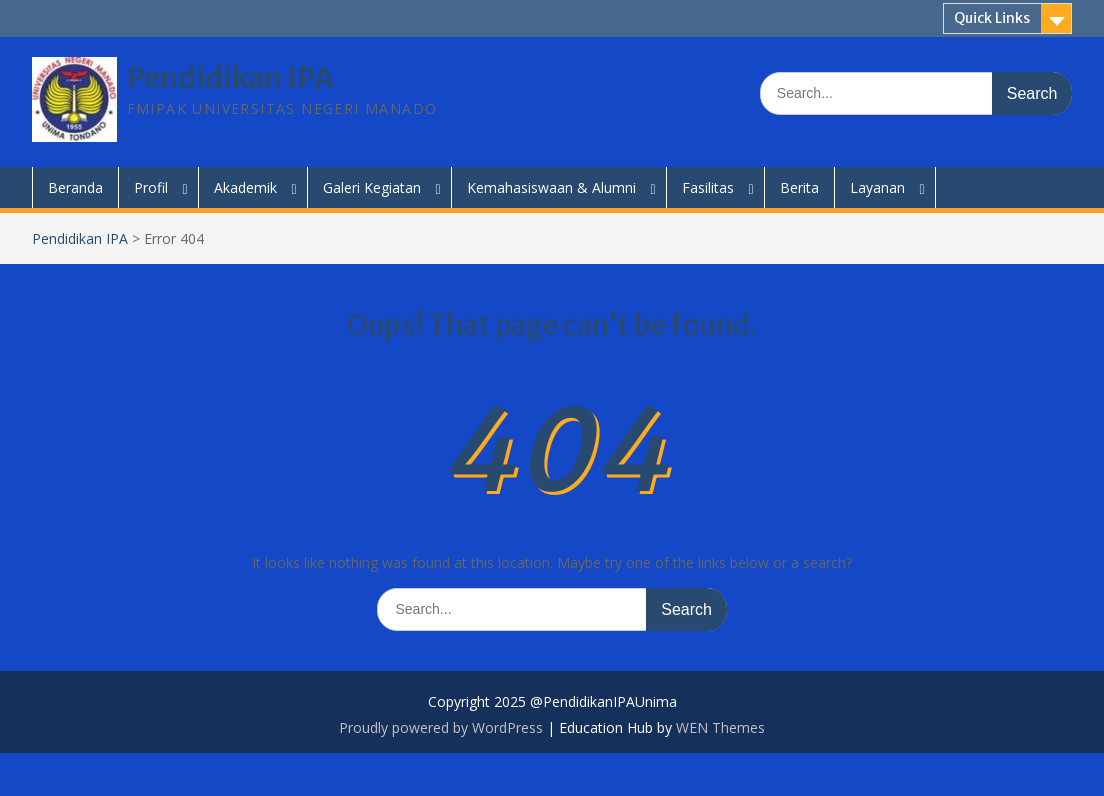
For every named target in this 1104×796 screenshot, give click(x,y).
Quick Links (992, 18)
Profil (151, 187)
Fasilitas (708, 187)
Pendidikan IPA (230, 78)
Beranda (75, 187)
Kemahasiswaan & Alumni (551, 187)
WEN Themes (720, 727)
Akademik (245, 187)
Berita (799, 187)
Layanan (877, 187)
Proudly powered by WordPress (441, 727)
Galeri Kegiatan (372, 187)
